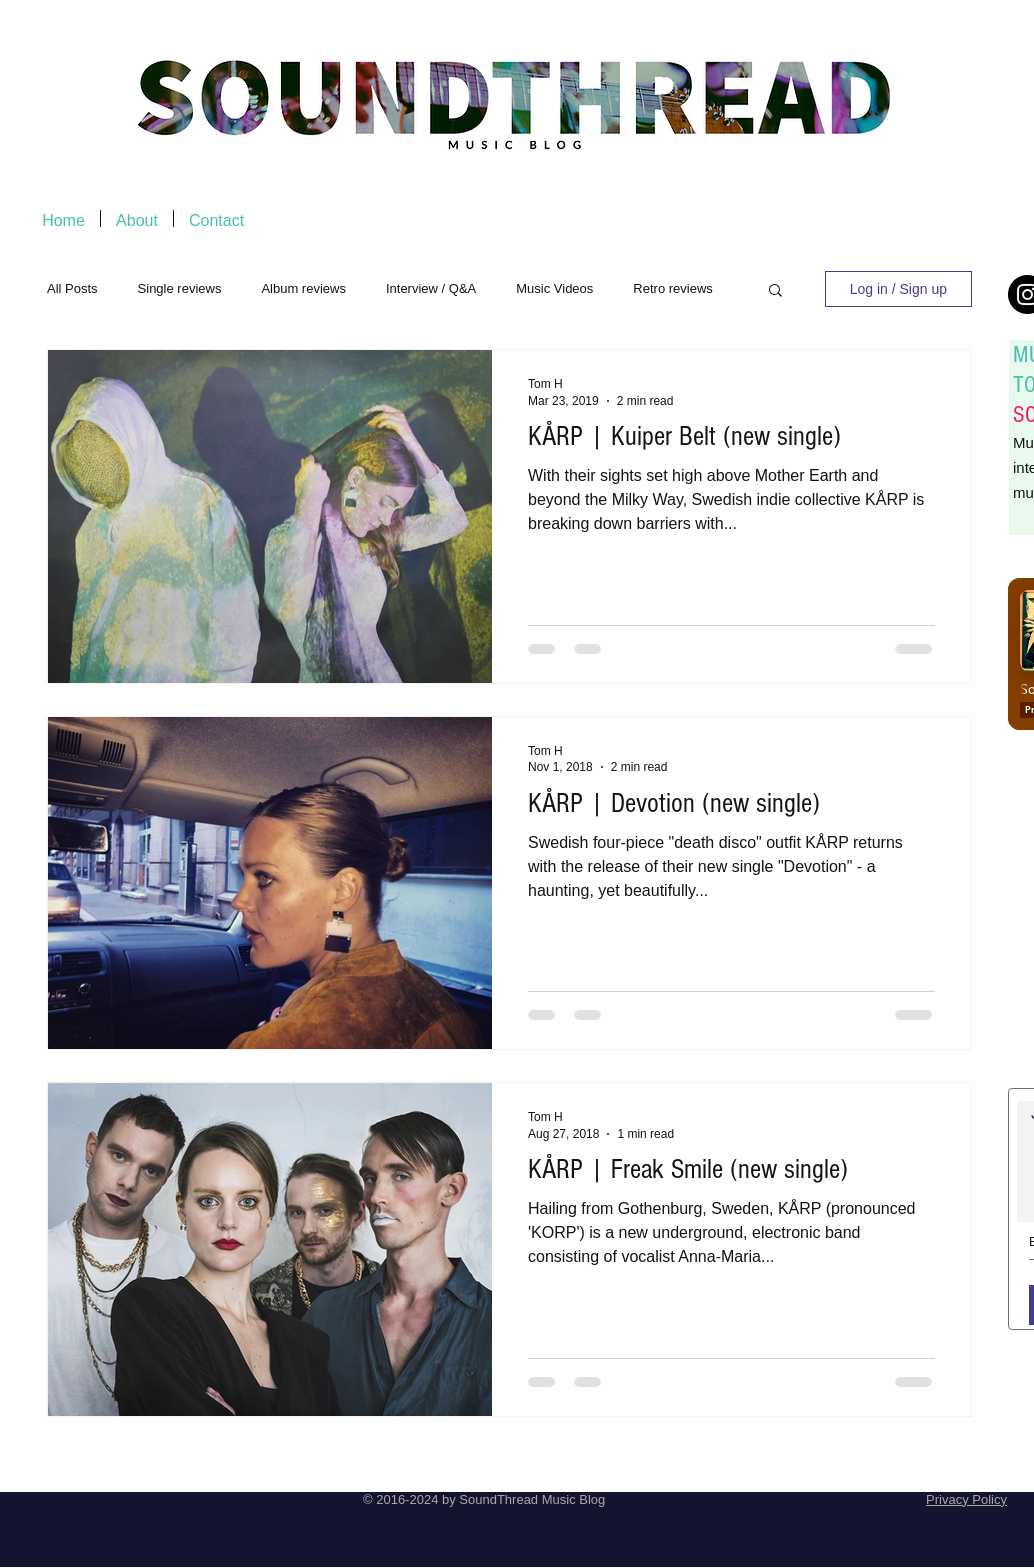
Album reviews (303, 288)
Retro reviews (672, 288)
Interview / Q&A (431, 288)
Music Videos (554, 288)
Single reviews (180, 288)
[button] (775, 291)
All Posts (72, 288)
